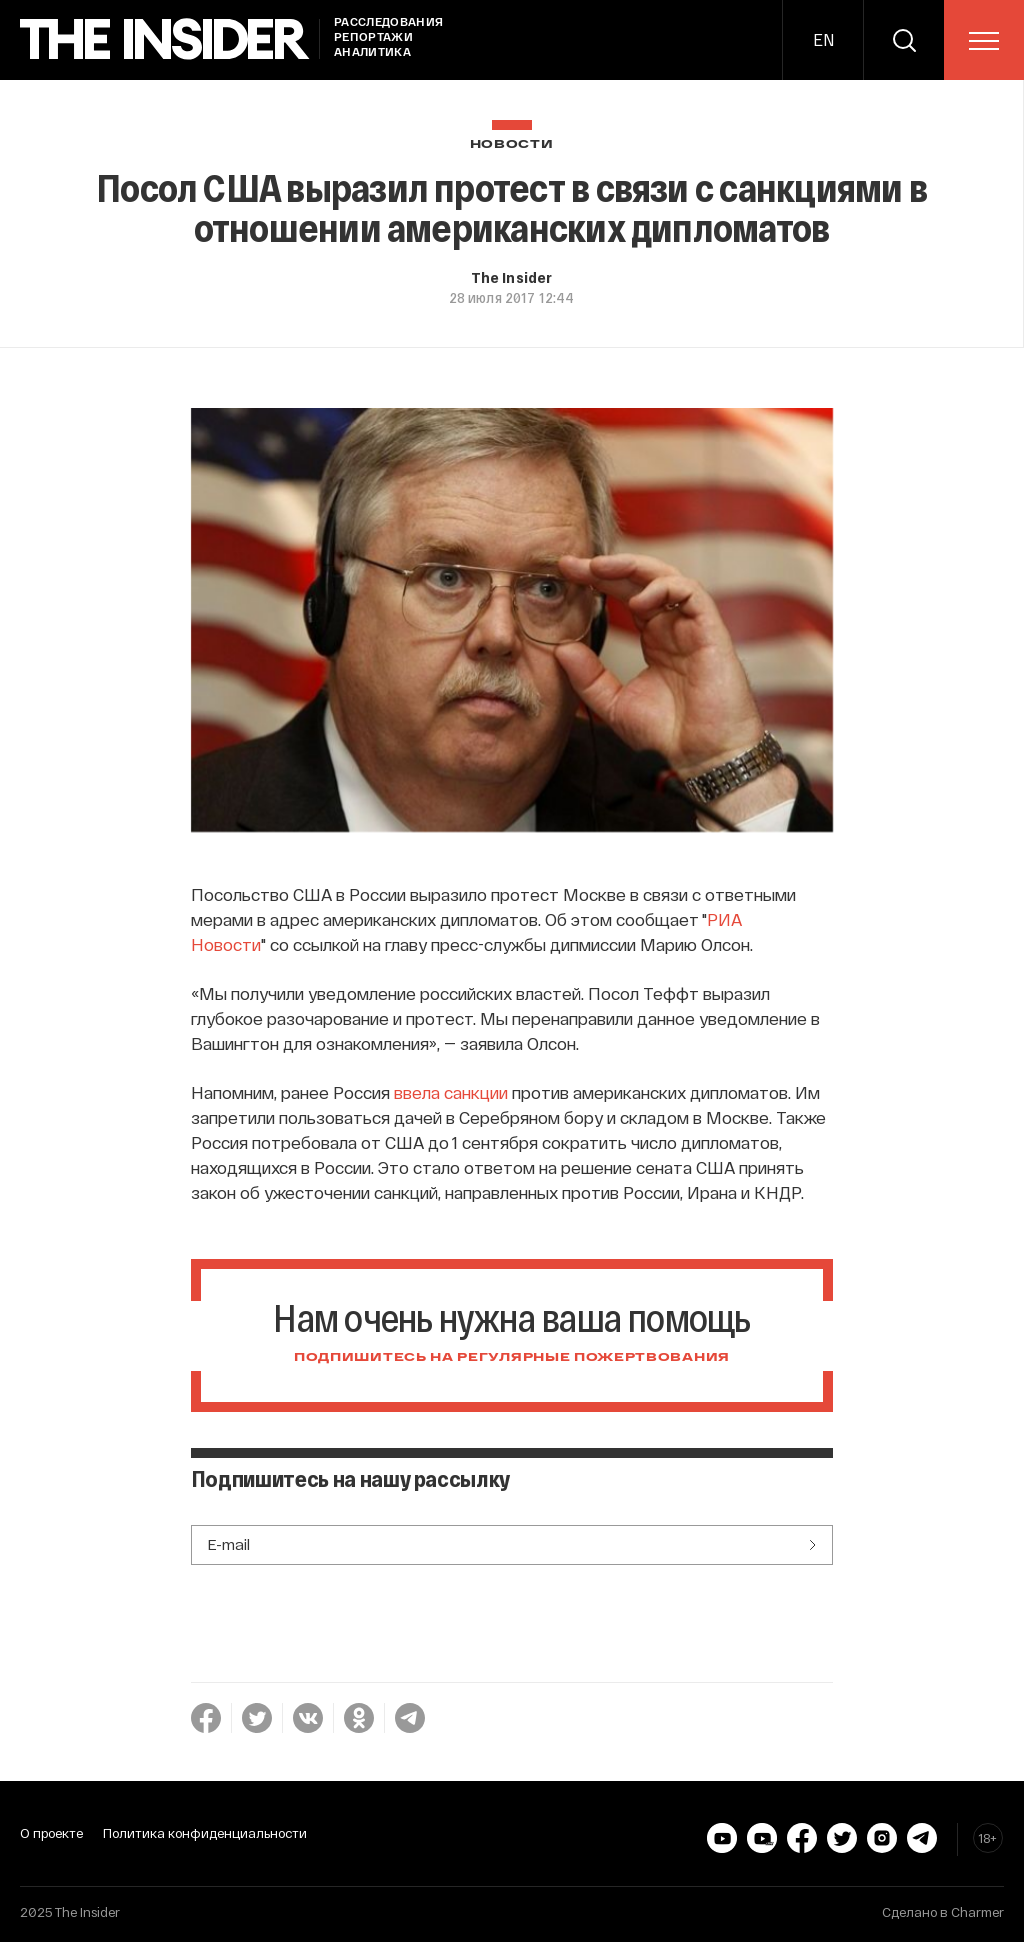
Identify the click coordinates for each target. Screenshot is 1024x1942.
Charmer (977, 1912)
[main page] (165, 39)
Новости (512, 144)
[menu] (984, 41)
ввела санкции (451, 1092)
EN (823, 39)
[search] (904, 40)
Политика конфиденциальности (205, 1833)
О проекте (51, 1833)
